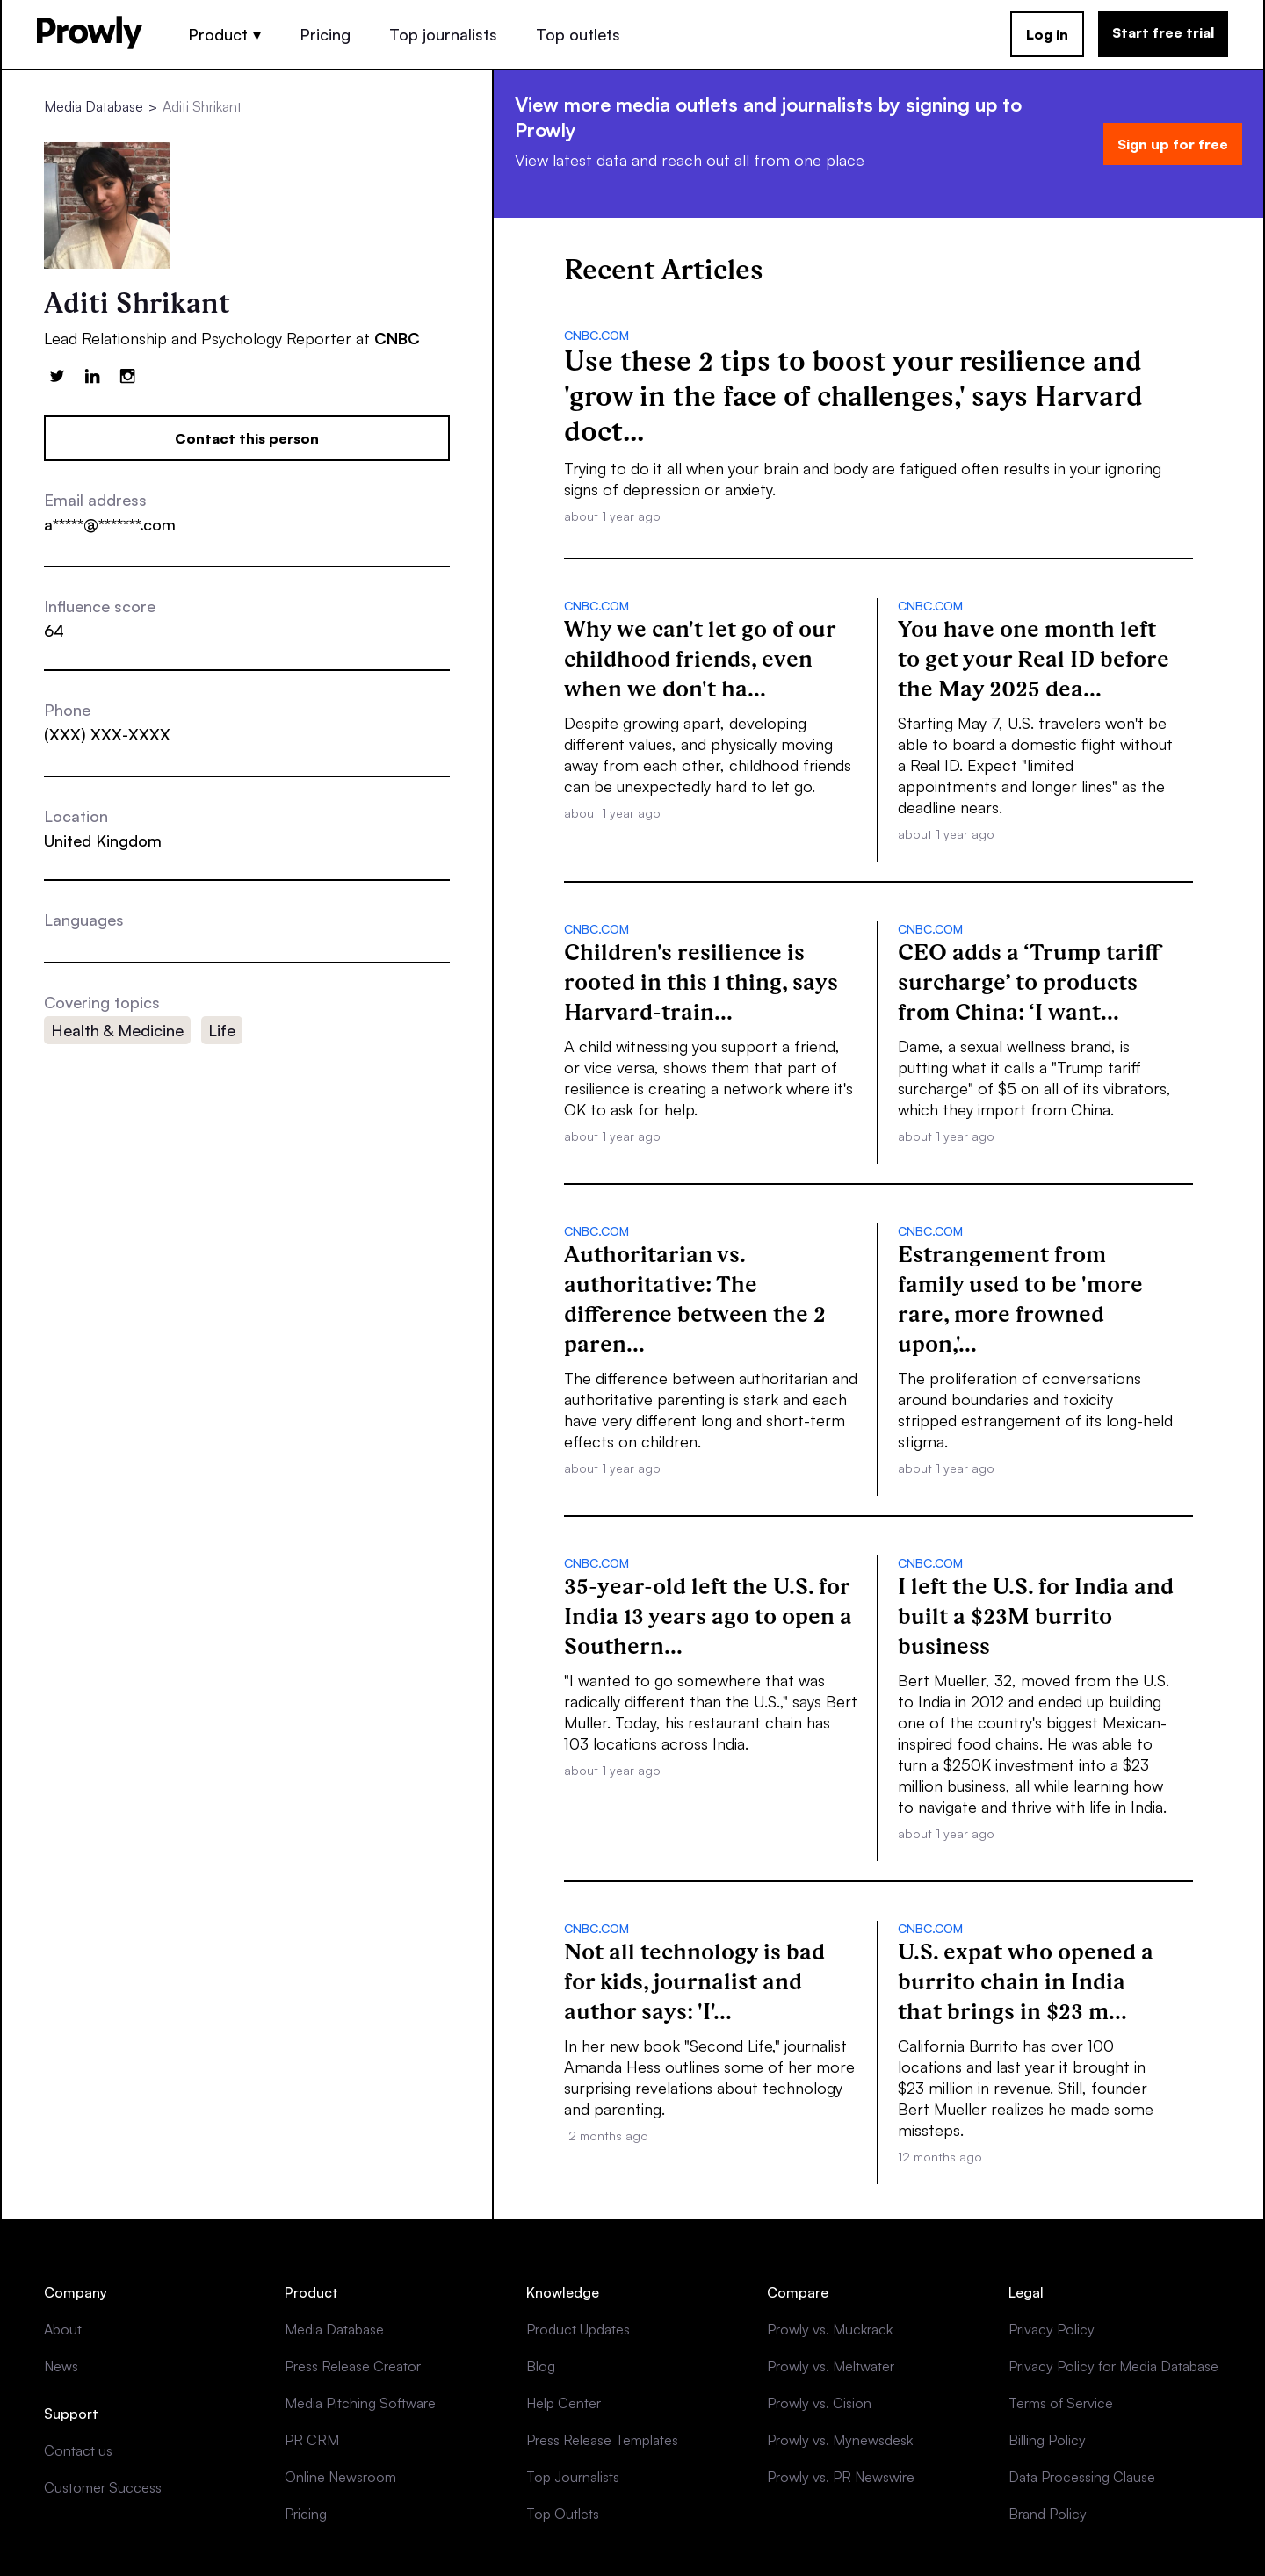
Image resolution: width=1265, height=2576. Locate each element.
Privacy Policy (1051, 2329)
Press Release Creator (353, 2366)
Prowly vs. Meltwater (830, 2366)
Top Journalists (572, 2477)
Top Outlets (562, 2513)
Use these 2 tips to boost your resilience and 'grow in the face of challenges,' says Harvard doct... (853, 395)
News (61, 2366)
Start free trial (1163, 32)
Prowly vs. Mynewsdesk (840, 2440)
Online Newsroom (340, 2477)
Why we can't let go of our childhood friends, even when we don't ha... (700, 659)
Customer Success (103, 2487)
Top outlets (578, 34)
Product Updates (578, 2329)
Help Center (563, 2403)
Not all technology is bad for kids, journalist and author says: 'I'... (694, 1981)
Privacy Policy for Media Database (1113, 2366)
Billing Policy (1047, 2440)
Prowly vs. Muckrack (830, 2329)
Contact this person (247, 438)
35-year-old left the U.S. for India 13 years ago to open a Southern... (708, 1616)
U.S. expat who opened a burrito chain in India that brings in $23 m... (1025, 1981)
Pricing (325, 34)
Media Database (93, 106)
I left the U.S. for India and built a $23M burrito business (1036, 1616)
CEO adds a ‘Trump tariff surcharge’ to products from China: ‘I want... (1029, 982)
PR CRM (312, 2440)
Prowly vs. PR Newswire (840, 2477)
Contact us (78, 2450)
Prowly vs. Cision (819, 2403)
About (63, 2329)
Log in (1047, 34)
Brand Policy (1047, 2513)
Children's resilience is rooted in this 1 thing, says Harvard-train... (701, 982)
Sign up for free (1172, 144)
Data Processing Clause (1081, 2477)
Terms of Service (1060, 2403)
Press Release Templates (602, 2440)
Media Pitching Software (360, 2403)
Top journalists (443, 34)
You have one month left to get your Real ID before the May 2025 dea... (1033, 659)
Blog (540, 2366)
